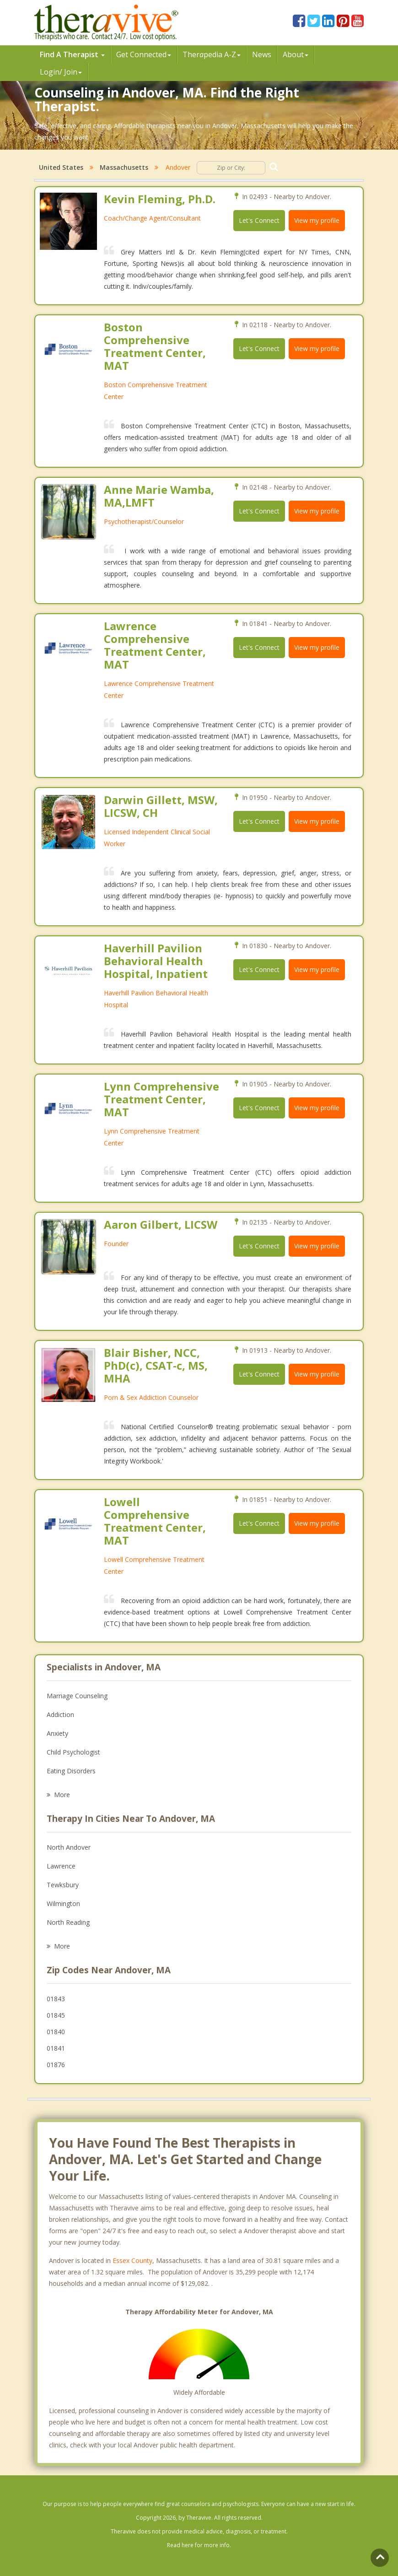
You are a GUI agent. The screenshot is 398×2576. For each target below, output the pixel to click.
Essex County (132, 2260)
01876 (56, 2064)
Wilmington (63, 1903)
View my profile (316, 220)
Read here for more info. (199, 2545)
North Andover (69, 1847)
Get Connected (143, 54)
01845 (56, 2015)
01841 (56, 2048)
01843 (56, 1998)
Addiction (60, 1714)
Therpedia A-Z (212, 54)
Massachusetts (124, 167)
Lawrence (61, 1866)
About (295, 54)
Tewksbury (63, 1884)
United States (61, 167)
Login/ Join (61, 72)
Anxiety (57, 1733)
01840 (56, 2031)
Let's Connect (259, 220)
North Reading (68, 1922)
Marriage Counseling (77, 1695)
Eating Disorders (71, 1770)
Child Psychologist (73, 1752)
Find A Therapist (72, 54)
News (261, 54)
